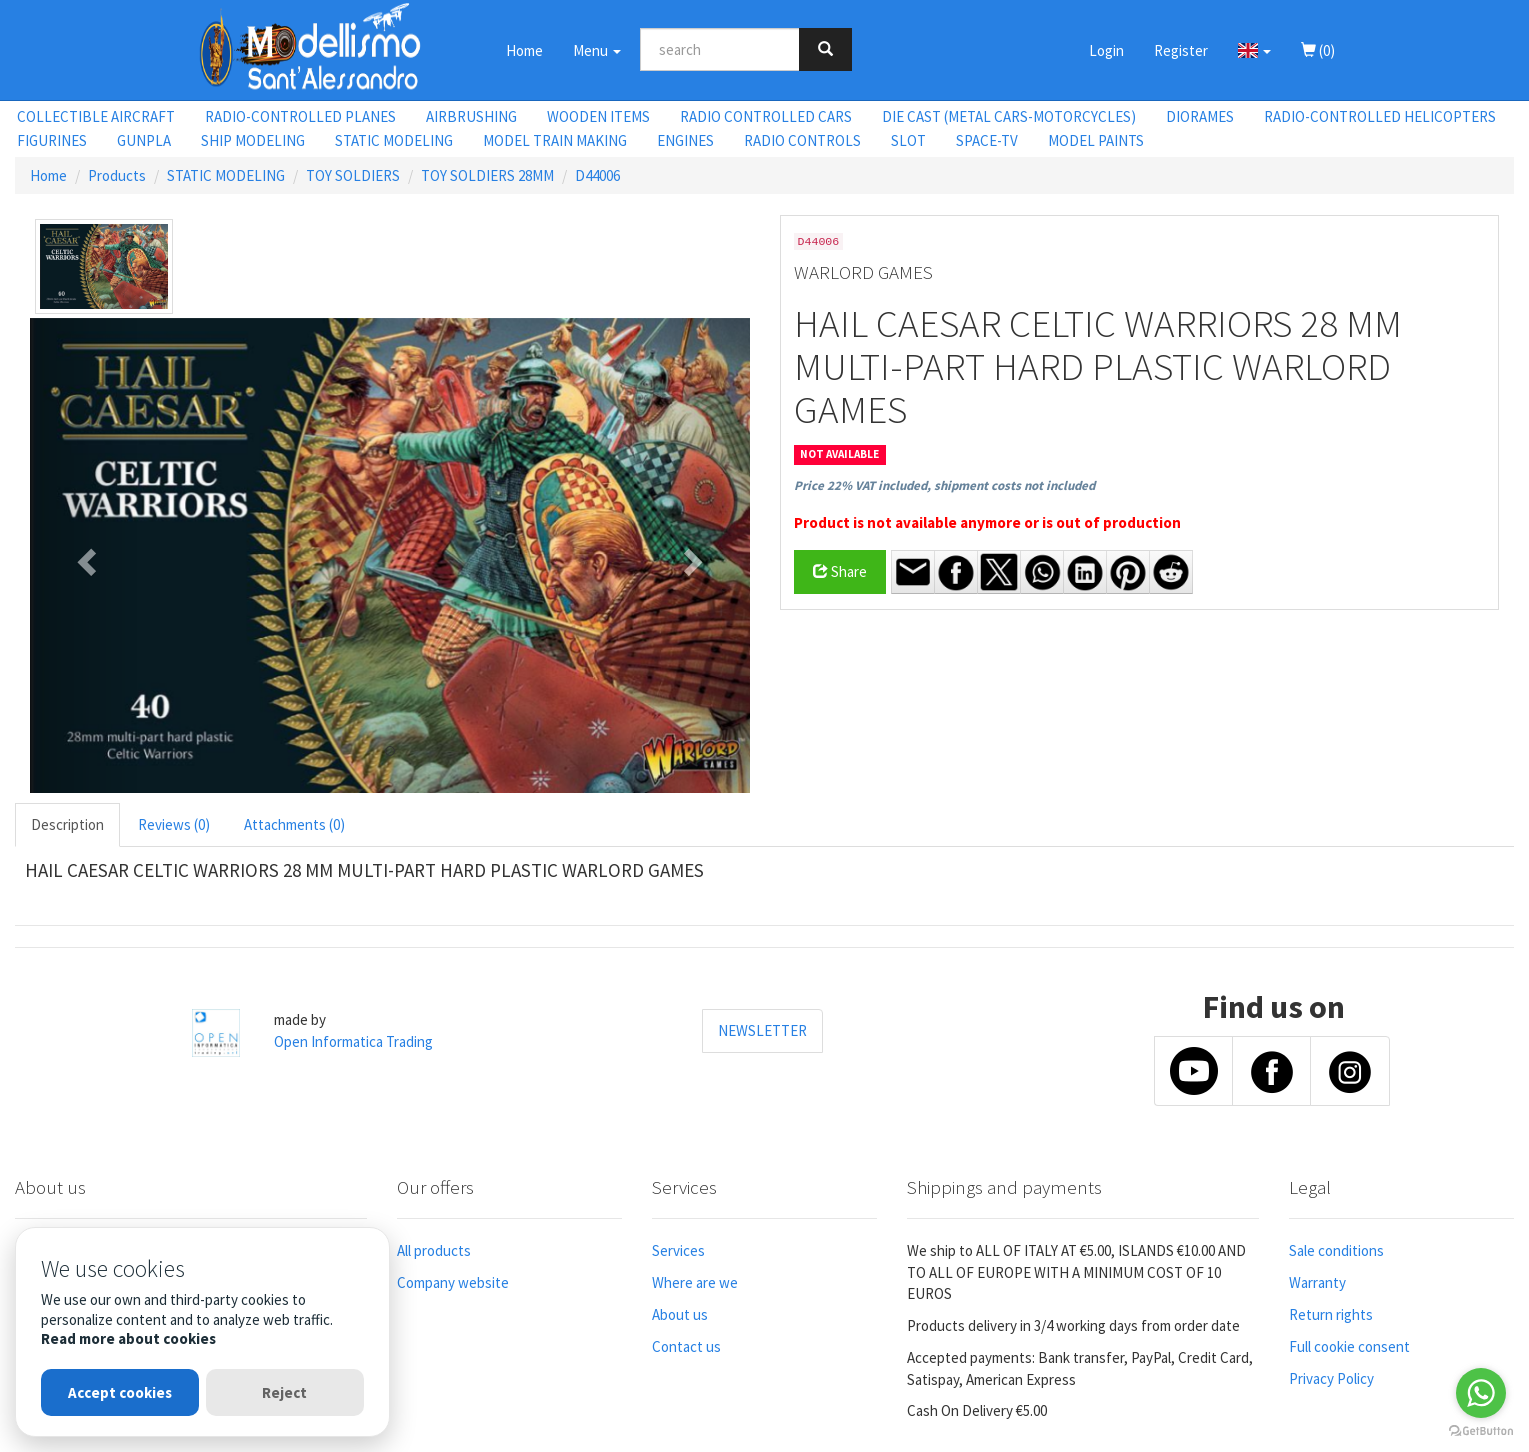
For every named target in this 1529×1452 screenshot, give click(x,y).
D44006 (597, 175)
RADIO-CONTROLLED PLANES (300, 116)
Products (117, 175)
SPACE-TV (987, 140)
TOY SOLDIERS (353, 175)
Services (678, 1250)
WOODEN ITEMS (598, 116)
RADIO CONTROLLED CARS (766, 116)
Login (1106, 50)
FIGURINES (52, 140)
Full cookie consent (1349, 1346)
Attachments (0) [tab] (294, 824)
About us (680, 1314)
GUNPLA (144, 140)
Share (840, 571)
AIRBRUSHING (471, 116)
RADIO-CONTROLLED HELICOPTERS (1380, 116)
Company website (453, 1282)
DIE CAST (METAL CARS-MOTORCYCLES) (1009, 116)
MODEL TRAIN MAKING (555, 140)
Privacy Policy (1331, 1378)
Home (524, 50)
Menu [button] (597, 50)
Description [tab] (67, 824)
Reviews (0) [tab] (174, 824)
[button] (1254, 50)
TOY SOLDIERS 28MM (487, 175)
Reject (284, 1392)
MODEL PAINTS (1096, 140)
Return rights (1331, 1314)
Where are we (695, 1282)
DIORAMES (1200, 116)
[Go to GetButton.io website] (1481, 1431)
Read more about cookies (128, 1338)
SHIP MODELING (253, 140)
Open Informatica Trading (353, 1041)
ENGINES (685, 140)
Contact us (686, 1346)
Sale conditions (1336, 1250)
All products (434, 1250)
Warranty (1317, 1282)
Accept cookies (120, 1392)
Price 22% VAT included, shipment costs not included (944, 485)
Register (1181, 50)
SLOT (908, 140)
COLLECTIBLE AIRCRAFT (96, 116)
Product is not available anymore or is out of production (987, 522)
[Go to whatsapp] (1481, 1393)
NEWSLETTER (762, 1030)
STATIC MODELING (394, 140)
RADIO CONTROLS (802, 140)
